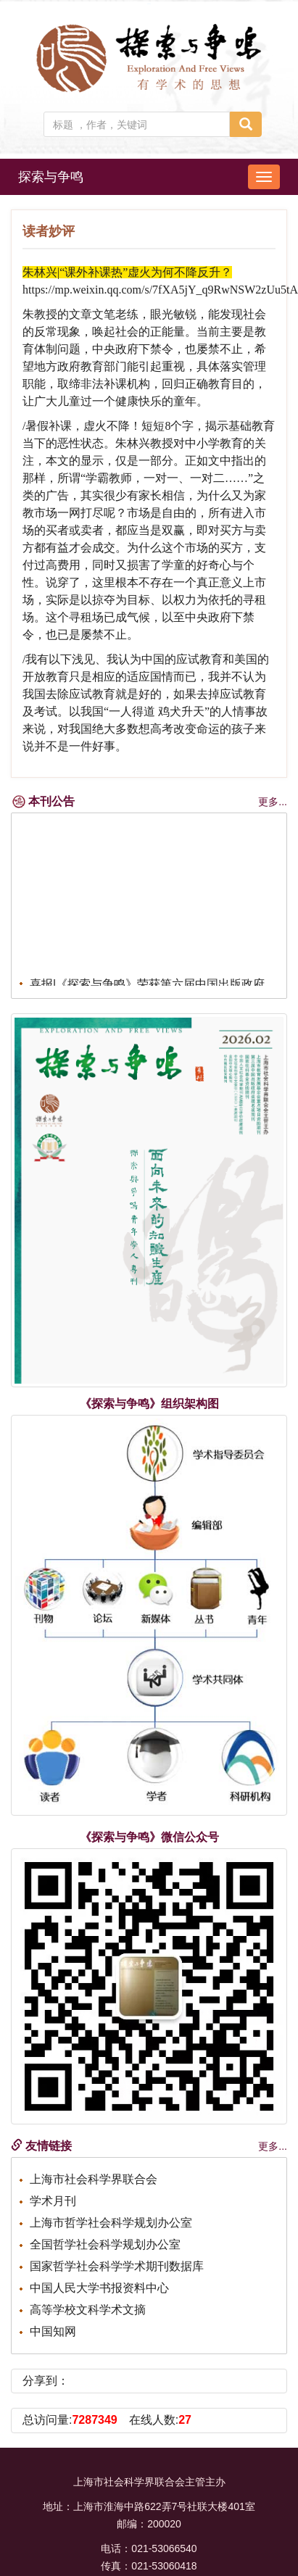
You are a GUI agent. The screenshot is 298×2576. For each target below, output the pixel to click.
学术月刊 (53, 2201)
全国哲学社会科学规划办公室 (105, 2244)
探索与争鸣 (50, 177)
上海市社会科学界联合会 (93, 2179)
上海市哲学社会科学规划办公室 (111, 2222)
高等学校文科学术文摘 (88, 2309)
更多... (272, 801)
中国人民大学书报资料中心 (99, 2288)
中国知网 (53, 2331)
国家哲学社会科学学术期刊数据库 (117, 2266)
